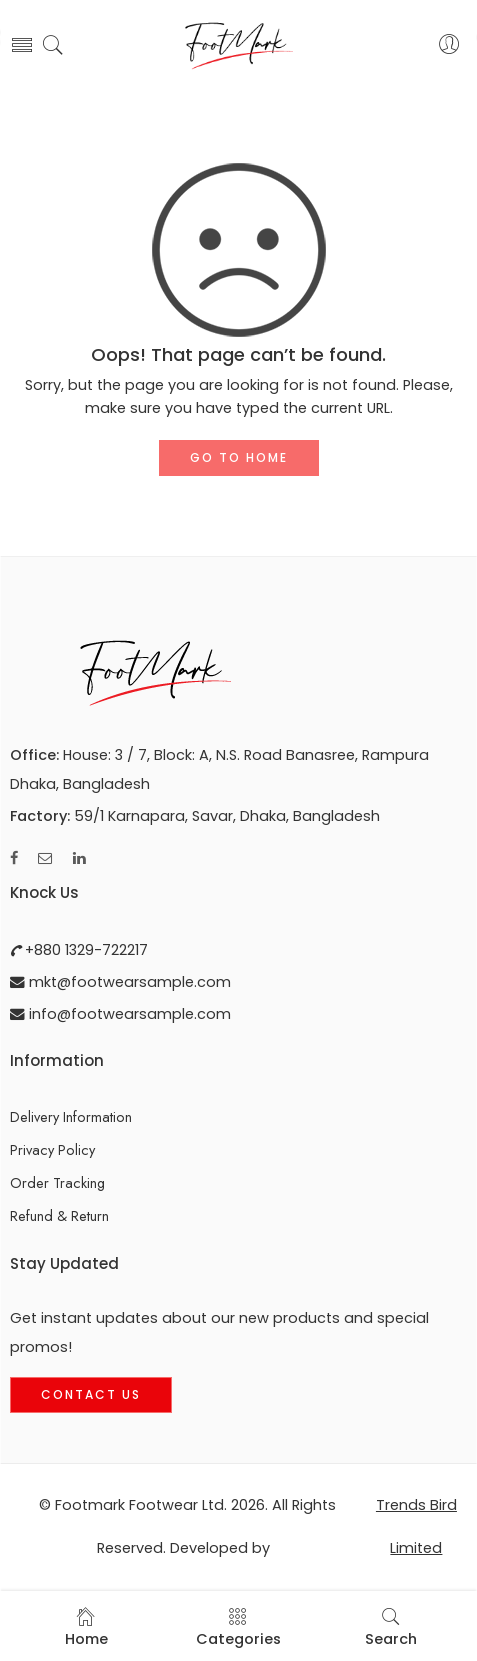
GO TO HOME (239, 457)
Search (391, 1627)
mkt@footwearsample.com (128, 982)
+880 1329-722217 (84, 950)
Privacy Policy (52, 1149)
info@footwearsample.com (128, 1014)
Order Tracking (57, 1182)
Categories (238, 1627)
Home (86, 1627)
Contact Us (91, 1394)
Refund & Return (59, 1215)
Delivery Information (71, 1116)
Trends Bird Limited (416, 1527)
